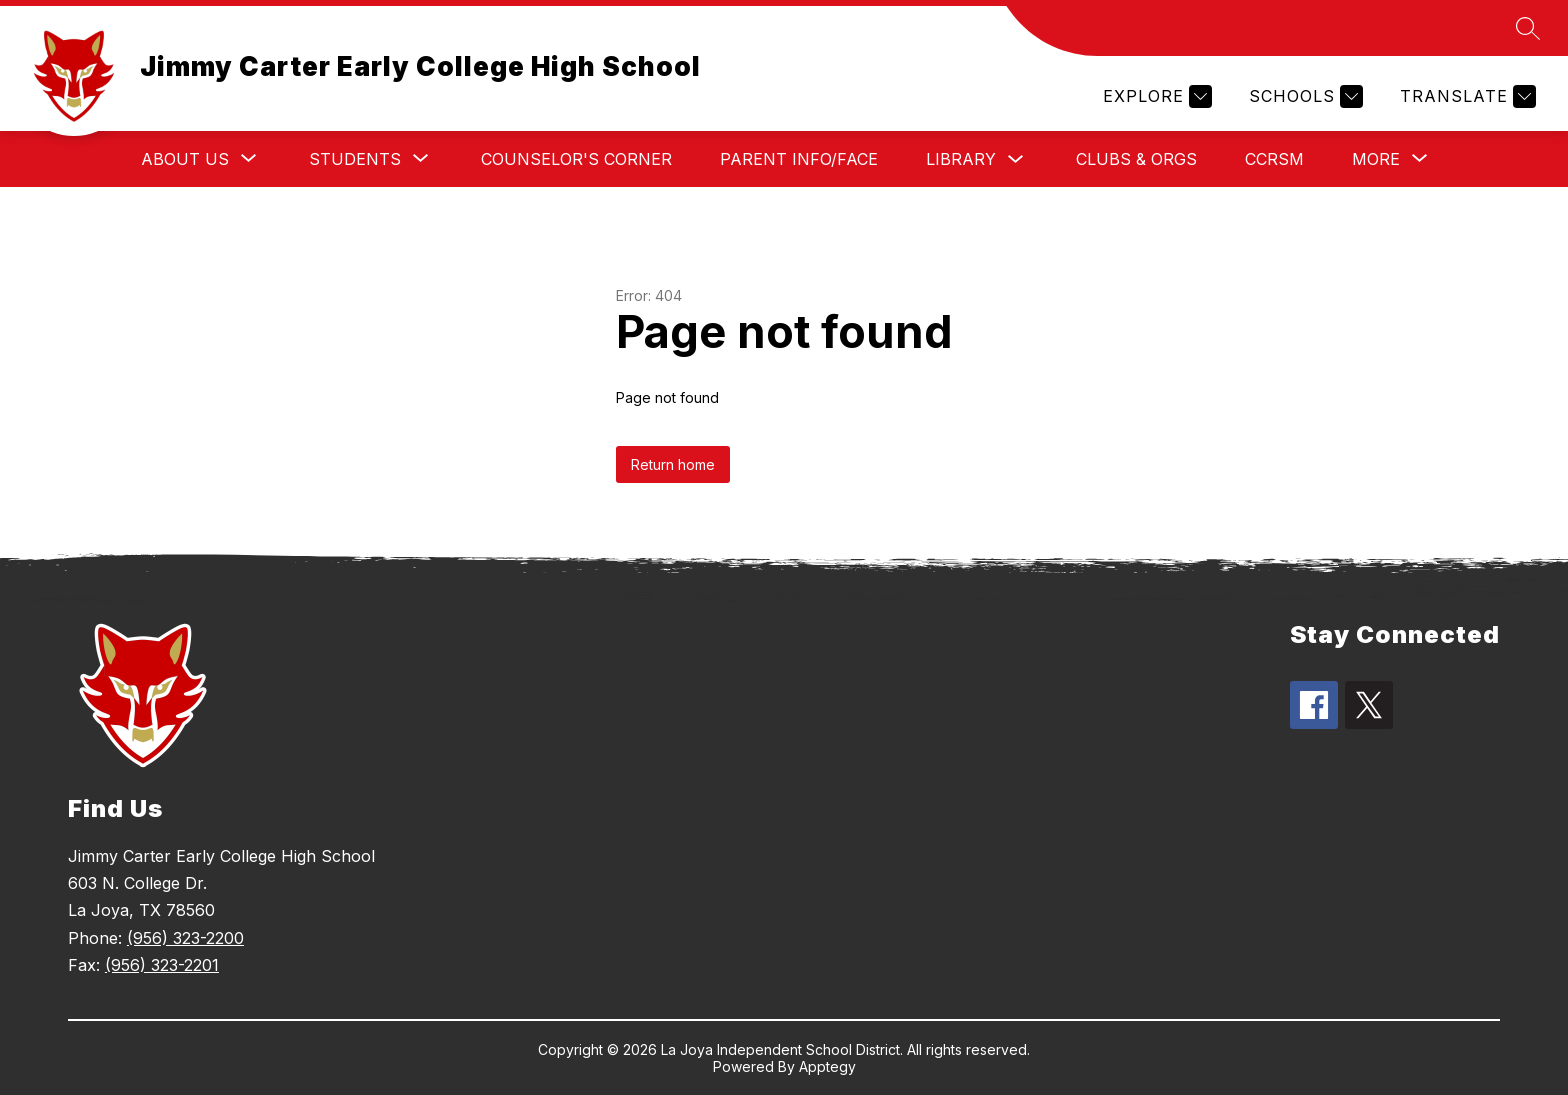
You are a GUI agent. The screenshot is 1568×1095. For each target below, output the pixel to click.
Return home (673, 464)
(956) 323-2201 (162, 965)
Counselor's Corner (576, 159)
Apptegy (827, 1066)
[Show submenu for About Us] (185, 159)
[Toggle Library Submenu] (1016, 159)
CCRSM (1274, 159)
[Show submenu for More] (1376, 159)
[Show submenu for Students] (355, 159)
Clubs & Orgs (1136, 159)
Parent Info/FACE (799, 159)
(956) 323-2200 (185, 938)
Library (961, 159)
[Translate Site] (1465, 96)
